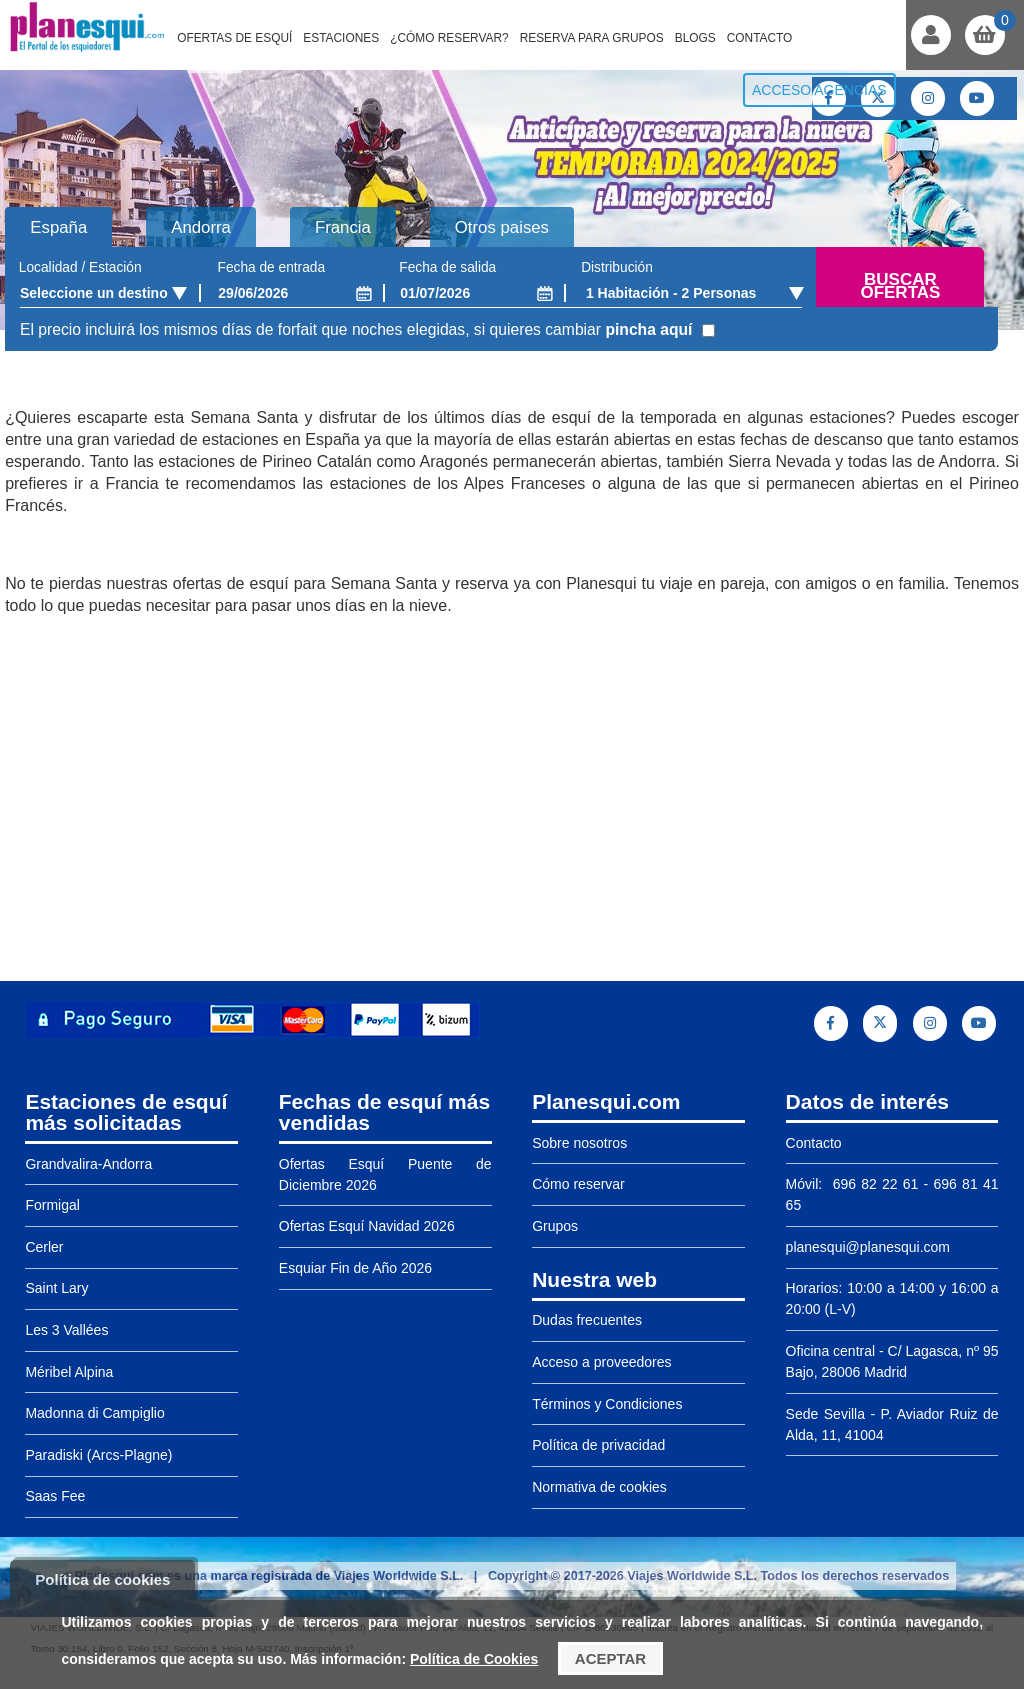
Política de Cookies (474, 1659)
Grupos (555, 1226)
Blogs (695, 38)
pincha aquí (648, 329)
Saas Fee (55, 1496)
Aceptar (610, 1658)
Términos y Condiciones (607, 1404)
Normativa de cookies (599, 1487)
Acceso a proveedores (601, 1362)
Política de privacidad (598, 1445)
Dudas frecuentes (587, 1320)
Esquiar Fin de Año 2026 (355, 1268)
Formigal (52, 1205)
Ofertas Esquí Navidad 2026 (367, 1226)
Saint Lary (56, 1288)
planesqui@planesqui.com (868, 1247)
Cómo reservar (578, 1184)
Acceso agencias (819, 90)
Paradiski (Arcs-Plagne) (98, 1455)
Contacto (760, 38)
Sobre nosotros (579, 1143)
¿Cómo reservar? (449, 38)
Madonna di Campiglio (94, 1413)
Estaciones (341, 38)
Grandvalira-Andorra (88, 1164)
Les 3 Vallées (66, 1330)
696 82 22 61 (872, 1184)
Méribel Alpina (69, 1372)
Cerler (44, 1247)
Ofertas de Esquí (234, 38)
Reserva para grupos (592, 38)
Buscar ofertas (900, 286)
